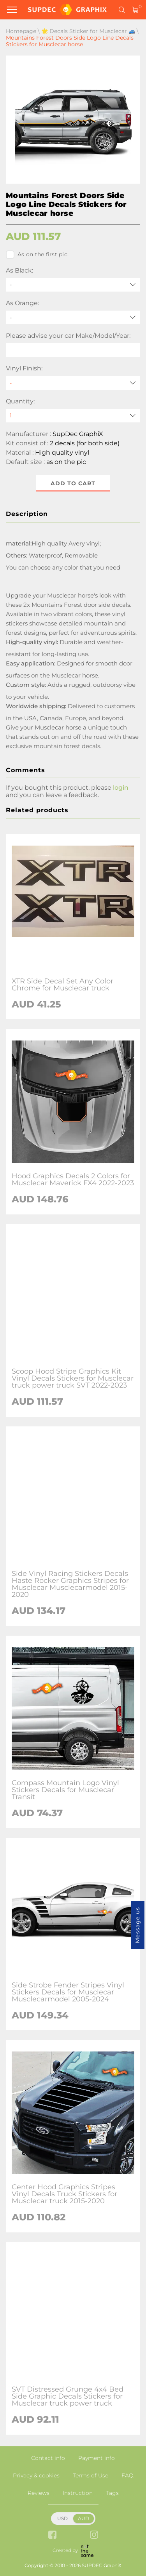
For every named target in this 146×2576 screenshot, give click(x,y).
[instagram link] (94, 2535)
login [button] (120, 787)
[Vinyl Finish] (73, 383)
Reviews (38, 2492)
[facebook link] (52, 2535)
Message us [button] (137, 1925)
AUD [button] (83, 2518)
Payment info (96, 2457)
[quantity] (73, 415)
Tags (112, 2492)
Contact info (48, 2457)
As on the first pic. (37, 254)
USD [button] (62, 2518)
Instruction (78, 2492)
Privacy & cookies (36, 2475)
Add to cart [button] (73, 483)
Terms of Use (90, 2475)
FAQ (127, 2475)
